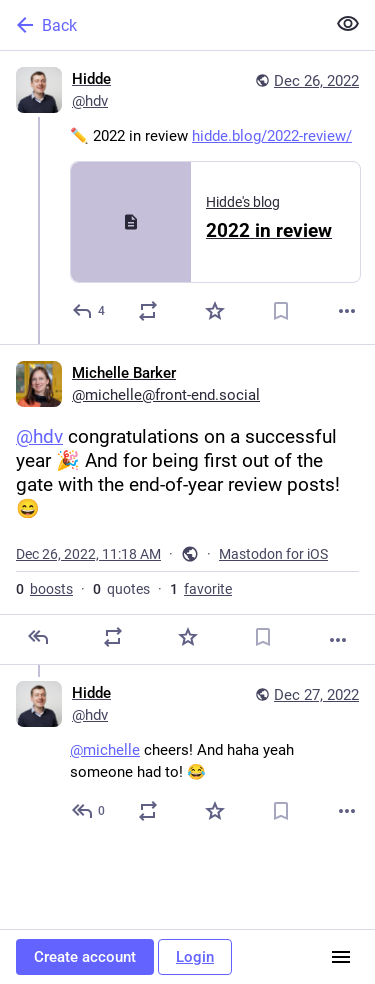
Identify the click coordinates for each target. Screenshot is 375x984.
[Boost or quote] (148, 311)
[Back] (160, 25)
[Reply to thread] (89, 811)
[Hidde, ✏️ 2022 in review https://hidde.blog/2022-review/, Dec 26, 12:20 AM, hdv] (187, 197)
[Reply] (89, 311)
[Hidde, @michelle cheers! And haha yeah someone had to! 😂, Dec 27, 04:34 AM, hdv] (187, 754)
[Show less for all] (348, 24)
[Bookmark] (281, 311)
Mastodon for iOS (273, 554)
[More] (347, 311)
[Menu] (341, 957)
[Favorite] (215, 311)
